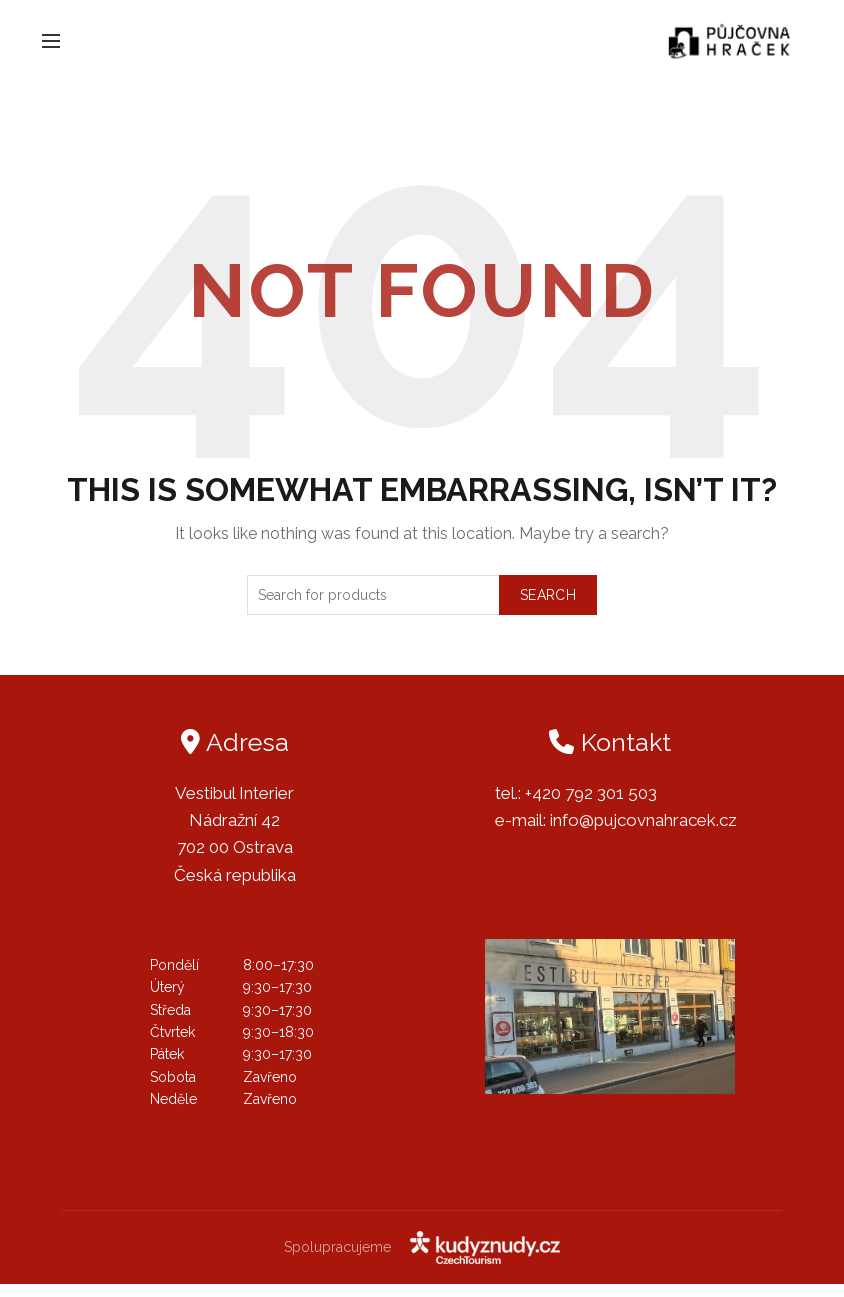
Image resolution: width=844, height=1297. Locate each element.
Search (548, 607)
